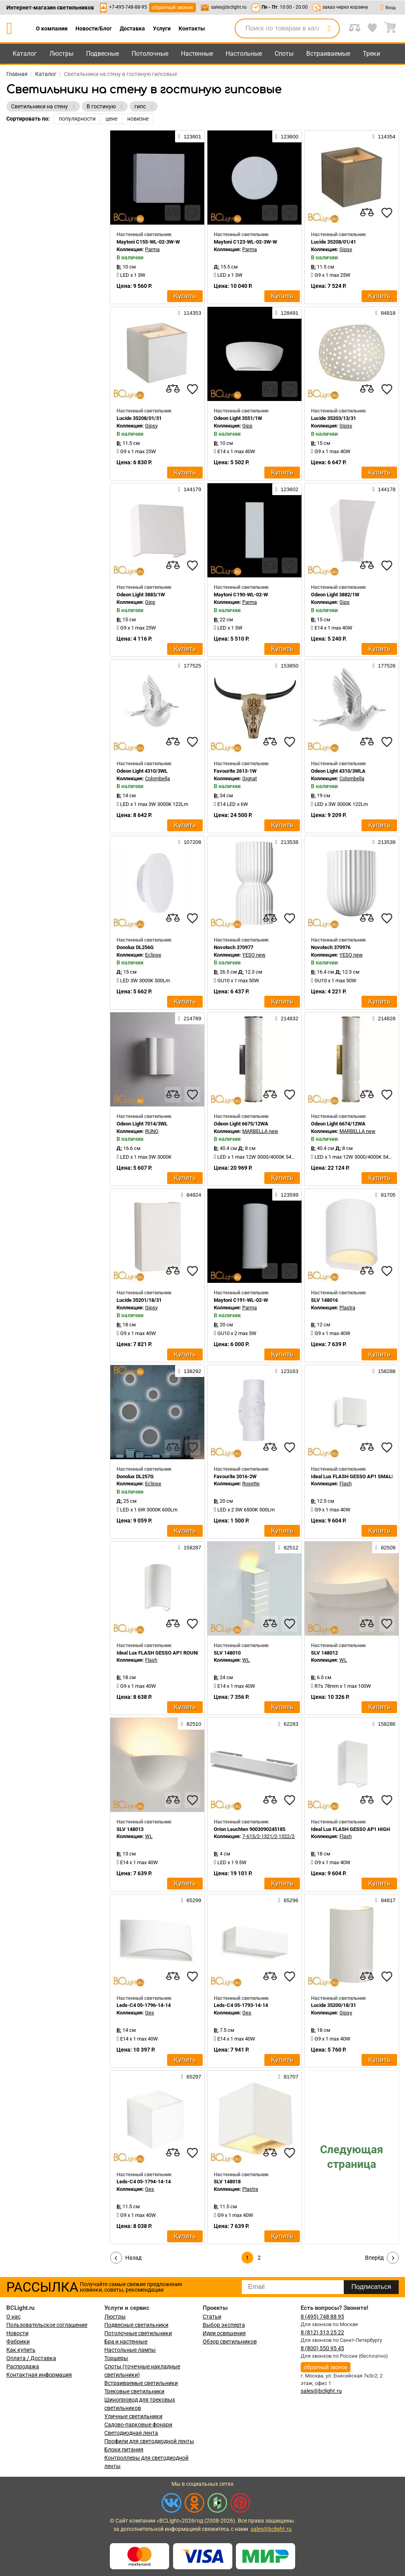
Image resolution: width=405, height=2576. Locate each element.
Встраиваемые (328, 53)
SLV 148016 (324, 1300)
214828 (384, 1018)
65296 (288, 1900)
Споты (284, 53)
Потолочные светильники (138, 2333)
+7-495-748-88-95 (128, 7)
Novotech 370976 (330, 947)
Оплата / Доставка (31, 2358)
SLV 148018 (227, 2181)
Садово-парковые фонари (138, 2424)
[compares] (173, 213)
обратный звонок (172, 7)
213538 (286, 842)
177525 (189, 665)
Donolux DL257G (135, 1476)
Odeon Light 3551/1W (238, 418)
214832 (286, 1018)
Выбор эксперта (224, 2325)
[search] (329, 28)
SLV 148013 (130, 1829)
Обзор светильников (230, 2341)
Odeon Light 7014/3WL (142, 1124)
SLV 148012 (324, 1653)
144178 (384, 489)
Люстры (61, 53)
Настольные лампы (130, 2350)
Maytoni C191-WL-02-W (241, 1300)
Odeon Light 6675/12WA (241, 1124)
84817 (385, 1900)
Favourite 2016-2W (235, 1476)
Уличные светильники (133, 2416)
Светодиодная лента (131, 2433)
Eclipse (153, 955)
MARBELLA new (260, 1131)
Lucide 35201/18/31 (139, 1300)
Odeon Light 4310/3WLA (338, 771)
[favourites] (192, 213)
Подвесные (102, 53)
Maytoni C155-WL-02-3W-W (148, 242)
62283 (288, 1724)
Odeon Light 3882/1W (335, 595)
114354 (384, 136)
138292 (189, 1371)
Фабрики (18, 2341)
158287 (189, 1547)
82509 (385, 1547)
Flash (345, 1484)
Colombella (157, 778)
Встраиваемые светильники (141, 2383)
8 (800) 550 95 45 (322, 2348)
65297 (191, 2076)
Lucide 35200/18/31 (333, 2005)
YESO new (254, 955)
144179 (189, 489)
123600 (286, 136)
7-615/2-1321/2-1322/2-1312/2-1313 (283, 1836)
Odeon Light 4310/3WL (142, 771)
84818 (385, 313)
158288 (384, 1371)
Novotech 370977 (233, 947)
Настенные (197, 53)
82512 (288, 1547)
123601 (189, 136)
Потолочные (150, 53)
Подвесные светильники (136, 2325)
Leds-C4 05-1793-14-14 (241, 2005)
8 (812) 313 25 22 (322, 2332)
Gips (247, 426)
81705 (385, 1195)
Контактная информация (39, 2375)
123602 (286, 489)
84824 (191, 1195)
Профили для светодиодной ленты (149, 2441)
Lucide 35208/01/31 (139, 418)
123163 (286, 1371)
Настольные (244, 53)
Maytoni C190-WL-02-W (241, 595)
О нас (13, 2316)
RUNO (151, 1131)
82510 (191, 1724)
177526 (384, 665)
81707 (288, 2076)
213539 (384, 842)
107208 (189, 842)
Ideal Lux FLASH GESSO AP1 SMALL (352, 1476)
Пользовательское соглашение (46, 2325)
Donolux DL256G (135, 947)
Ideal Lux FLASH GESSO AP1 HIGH (350, 1829)
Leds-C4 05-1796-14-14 (144, 2005)
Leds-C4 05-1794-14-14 (144, 2181)
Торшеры (116, 2358)
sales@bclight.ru (229, 7)
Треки (371, 53)
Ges (149, 2013)
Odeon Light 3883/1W (141, 595)
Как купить (21, 2350)
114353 (189, 313)
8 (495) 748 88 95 (322, 2316)
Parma (152, 249)
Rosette (251, 1484)
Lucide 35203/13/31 (333, 418)
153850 (286, 665)
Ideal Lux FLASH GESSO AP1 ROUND (158, 1653)
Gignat (249, 778)
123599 (286, 1195)
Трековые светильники (134, 2391)
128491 (286, 313)
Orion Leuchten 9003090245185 (249, 1829)
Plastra (347, 1308)
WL (246, 1660)
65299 (191, 1900)
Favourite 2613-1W (235, 771)
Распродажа (22, 2366)
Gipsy (345, 249)
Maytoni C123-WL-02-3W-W (245, 242)
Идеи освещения (224, 2333)
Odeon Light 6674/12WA (338, 1124)
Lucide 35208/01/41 (333, 242)
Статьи (212, 2316)
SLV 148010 (227, 1653)
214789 (189, 1018)
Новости (17, 2333)
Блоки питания (123, 2449)
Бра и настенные (125, 2341)
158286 (384, 1724)
